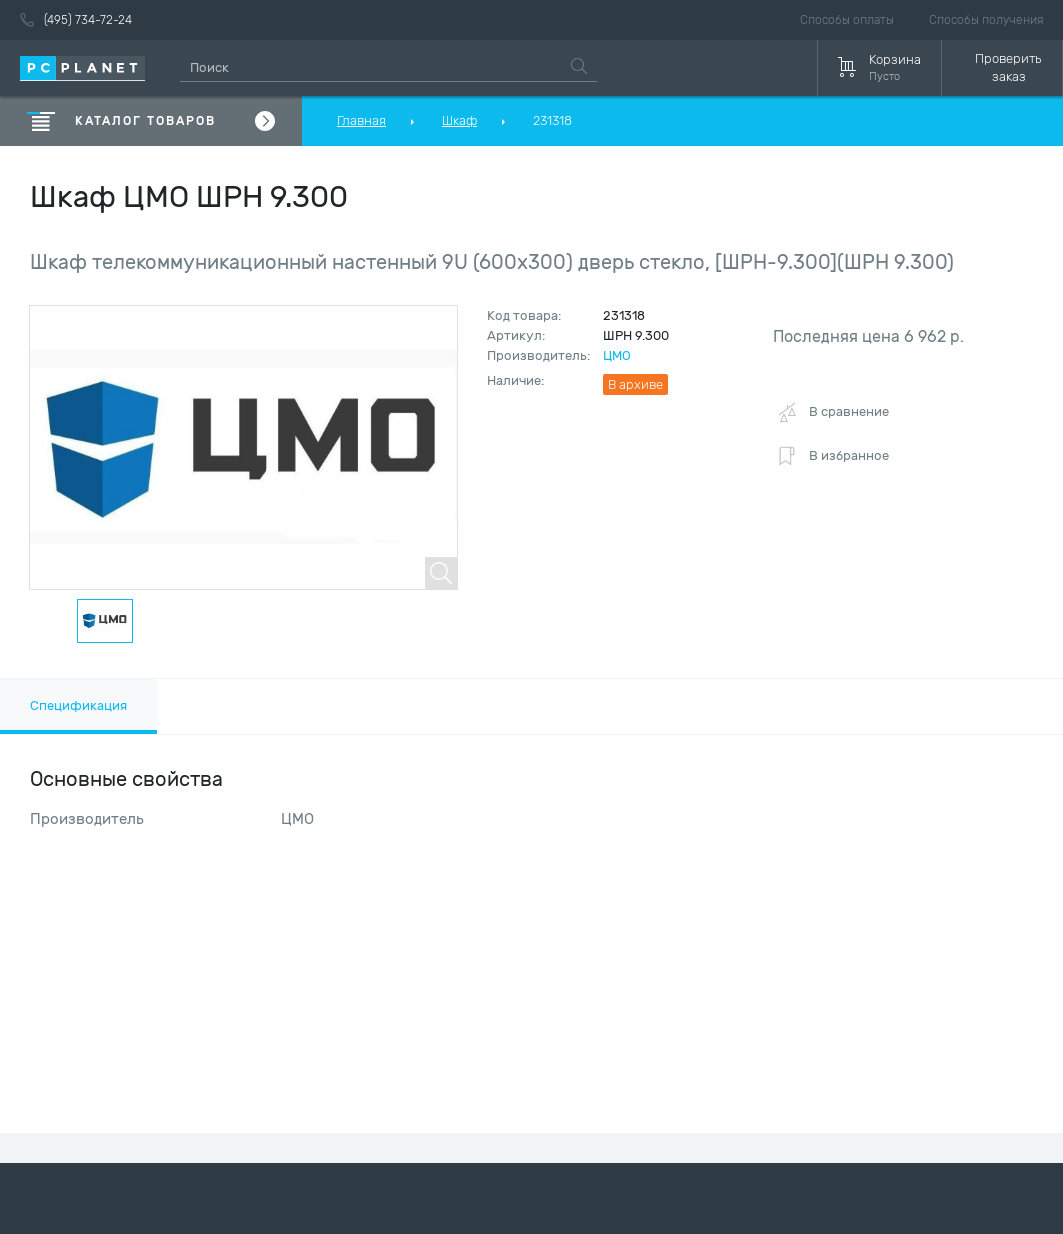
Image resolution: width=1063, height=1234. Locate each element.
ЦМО (617, 355)
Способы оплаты (847, 20)
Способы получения (986, 20)
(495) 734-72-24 (76, 20)
